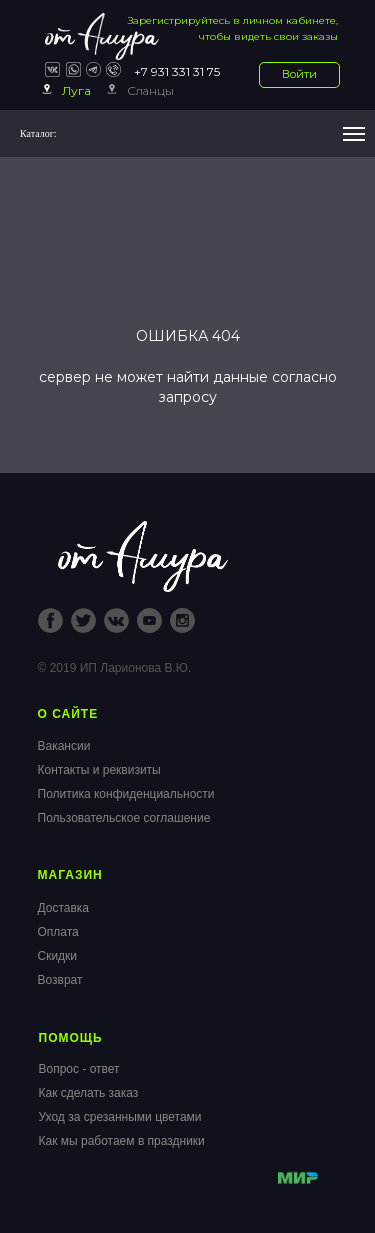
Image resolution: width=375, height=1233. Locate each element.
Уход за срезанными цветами (120, 1117)
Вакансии (64, 746)
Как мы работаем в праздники (122, 1141)
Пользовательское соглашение (124, 818)
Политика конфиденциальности (126, 794)
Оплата (58, 932)
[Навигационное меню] (354, 134)
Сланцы (150, 90)
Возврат (60, 980)
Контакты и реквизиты (99, 770)
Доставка (64, 908)
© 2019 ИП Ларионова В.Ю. (115, 668)
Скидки (58, 956)
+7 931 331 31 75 (177, 71)
